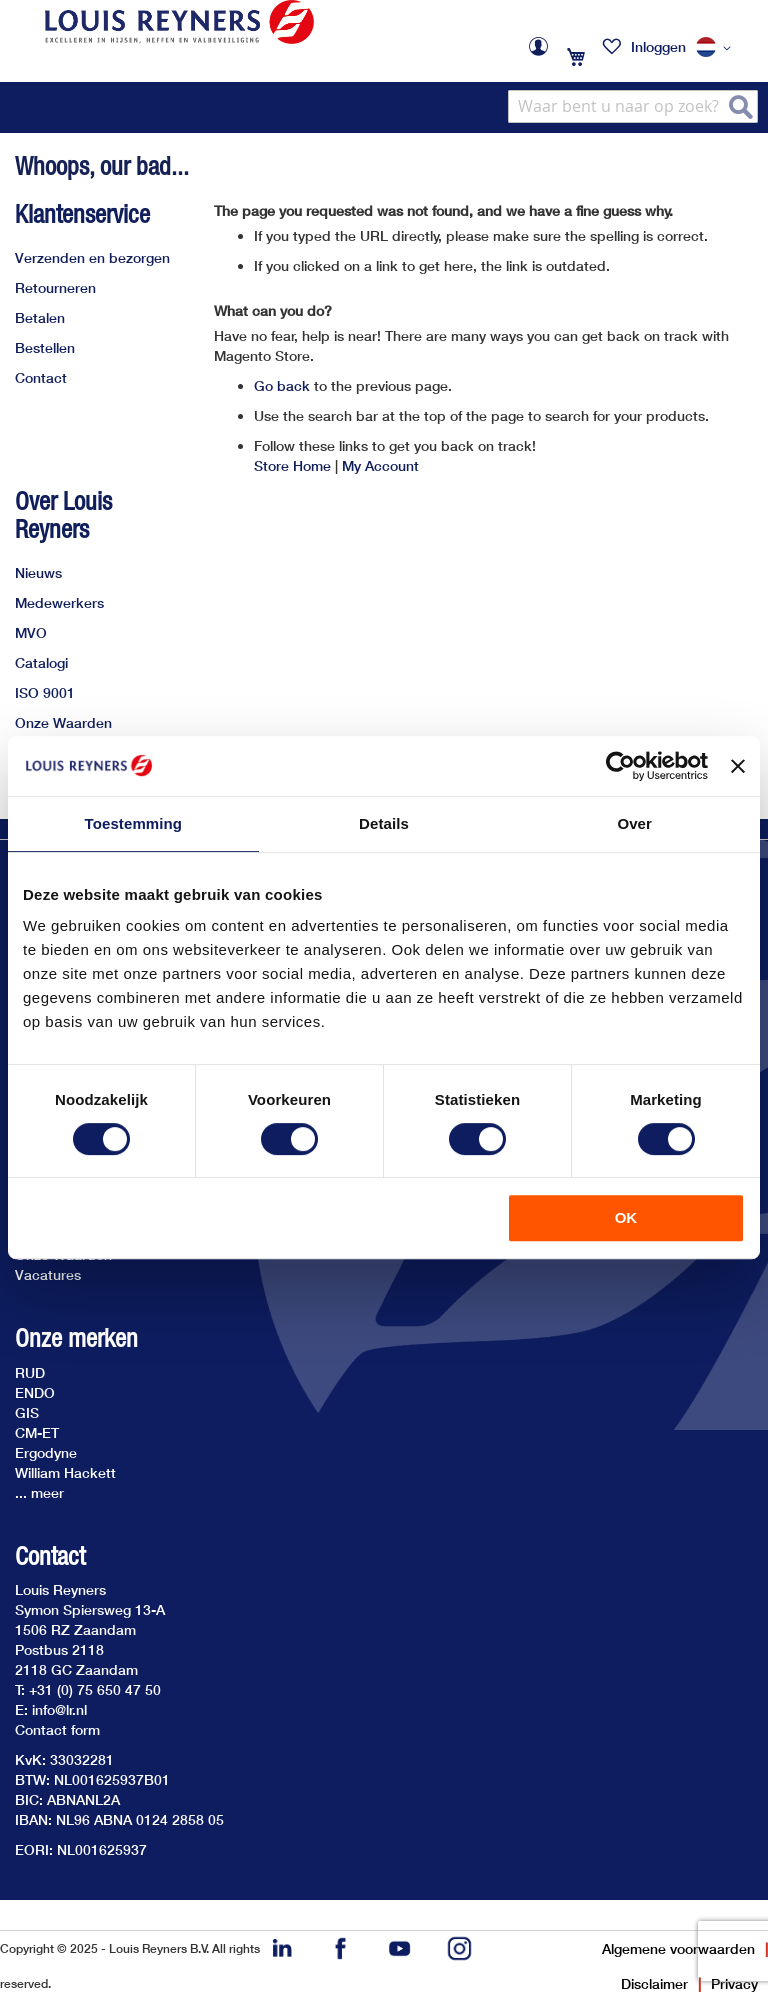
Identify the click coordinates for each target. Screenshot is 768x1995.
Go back (282, 385)
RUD (30, 1372)
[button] (717, 48)
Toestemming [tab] (134, 823)
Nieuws (38, 572)
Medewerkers (59, 602)
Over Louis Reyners (63, 515)
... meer (39, 1492)
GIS (27, 1412)
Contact (41, 377)
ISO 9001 (45, 692)
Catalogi (41, 662)
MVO (31, 632)
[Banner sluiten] (738, 766)
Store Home (292, 465)
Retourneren (55, 287)
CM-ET (37, 1432)
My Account (380, 465)
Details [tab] (384, 823)
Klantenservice (82, 214)
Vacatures (48, 1274)
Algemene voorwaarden (678, 1948)
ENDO (35, 1392)
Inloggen (658, 46)
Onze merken (76, 1338)
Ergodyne (46, 1452)
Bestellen (45, 347)
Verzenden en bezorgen (92, 257)
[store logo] (179, 22)
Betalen (40, 317)
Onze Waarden (63, 722)
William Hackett (65, 1472)
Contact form (57, 1729)
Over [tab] (634, 823)
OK (626, 1217)
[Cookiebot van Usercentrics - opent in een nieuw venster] (620, 766)
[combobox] (633, 106)
